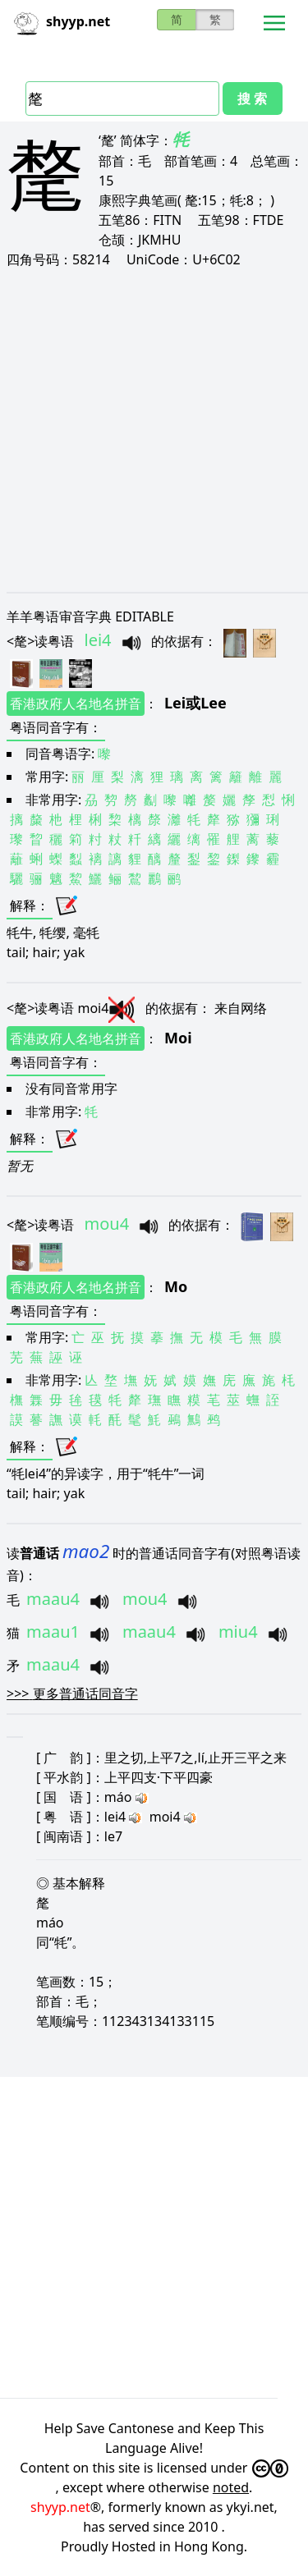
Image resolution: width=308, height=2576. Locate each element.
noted (231, 2487)
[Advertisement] (154, 430)
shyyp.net (60, 2507)
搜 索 (252, 98)
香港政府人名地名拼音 (75, 703)
